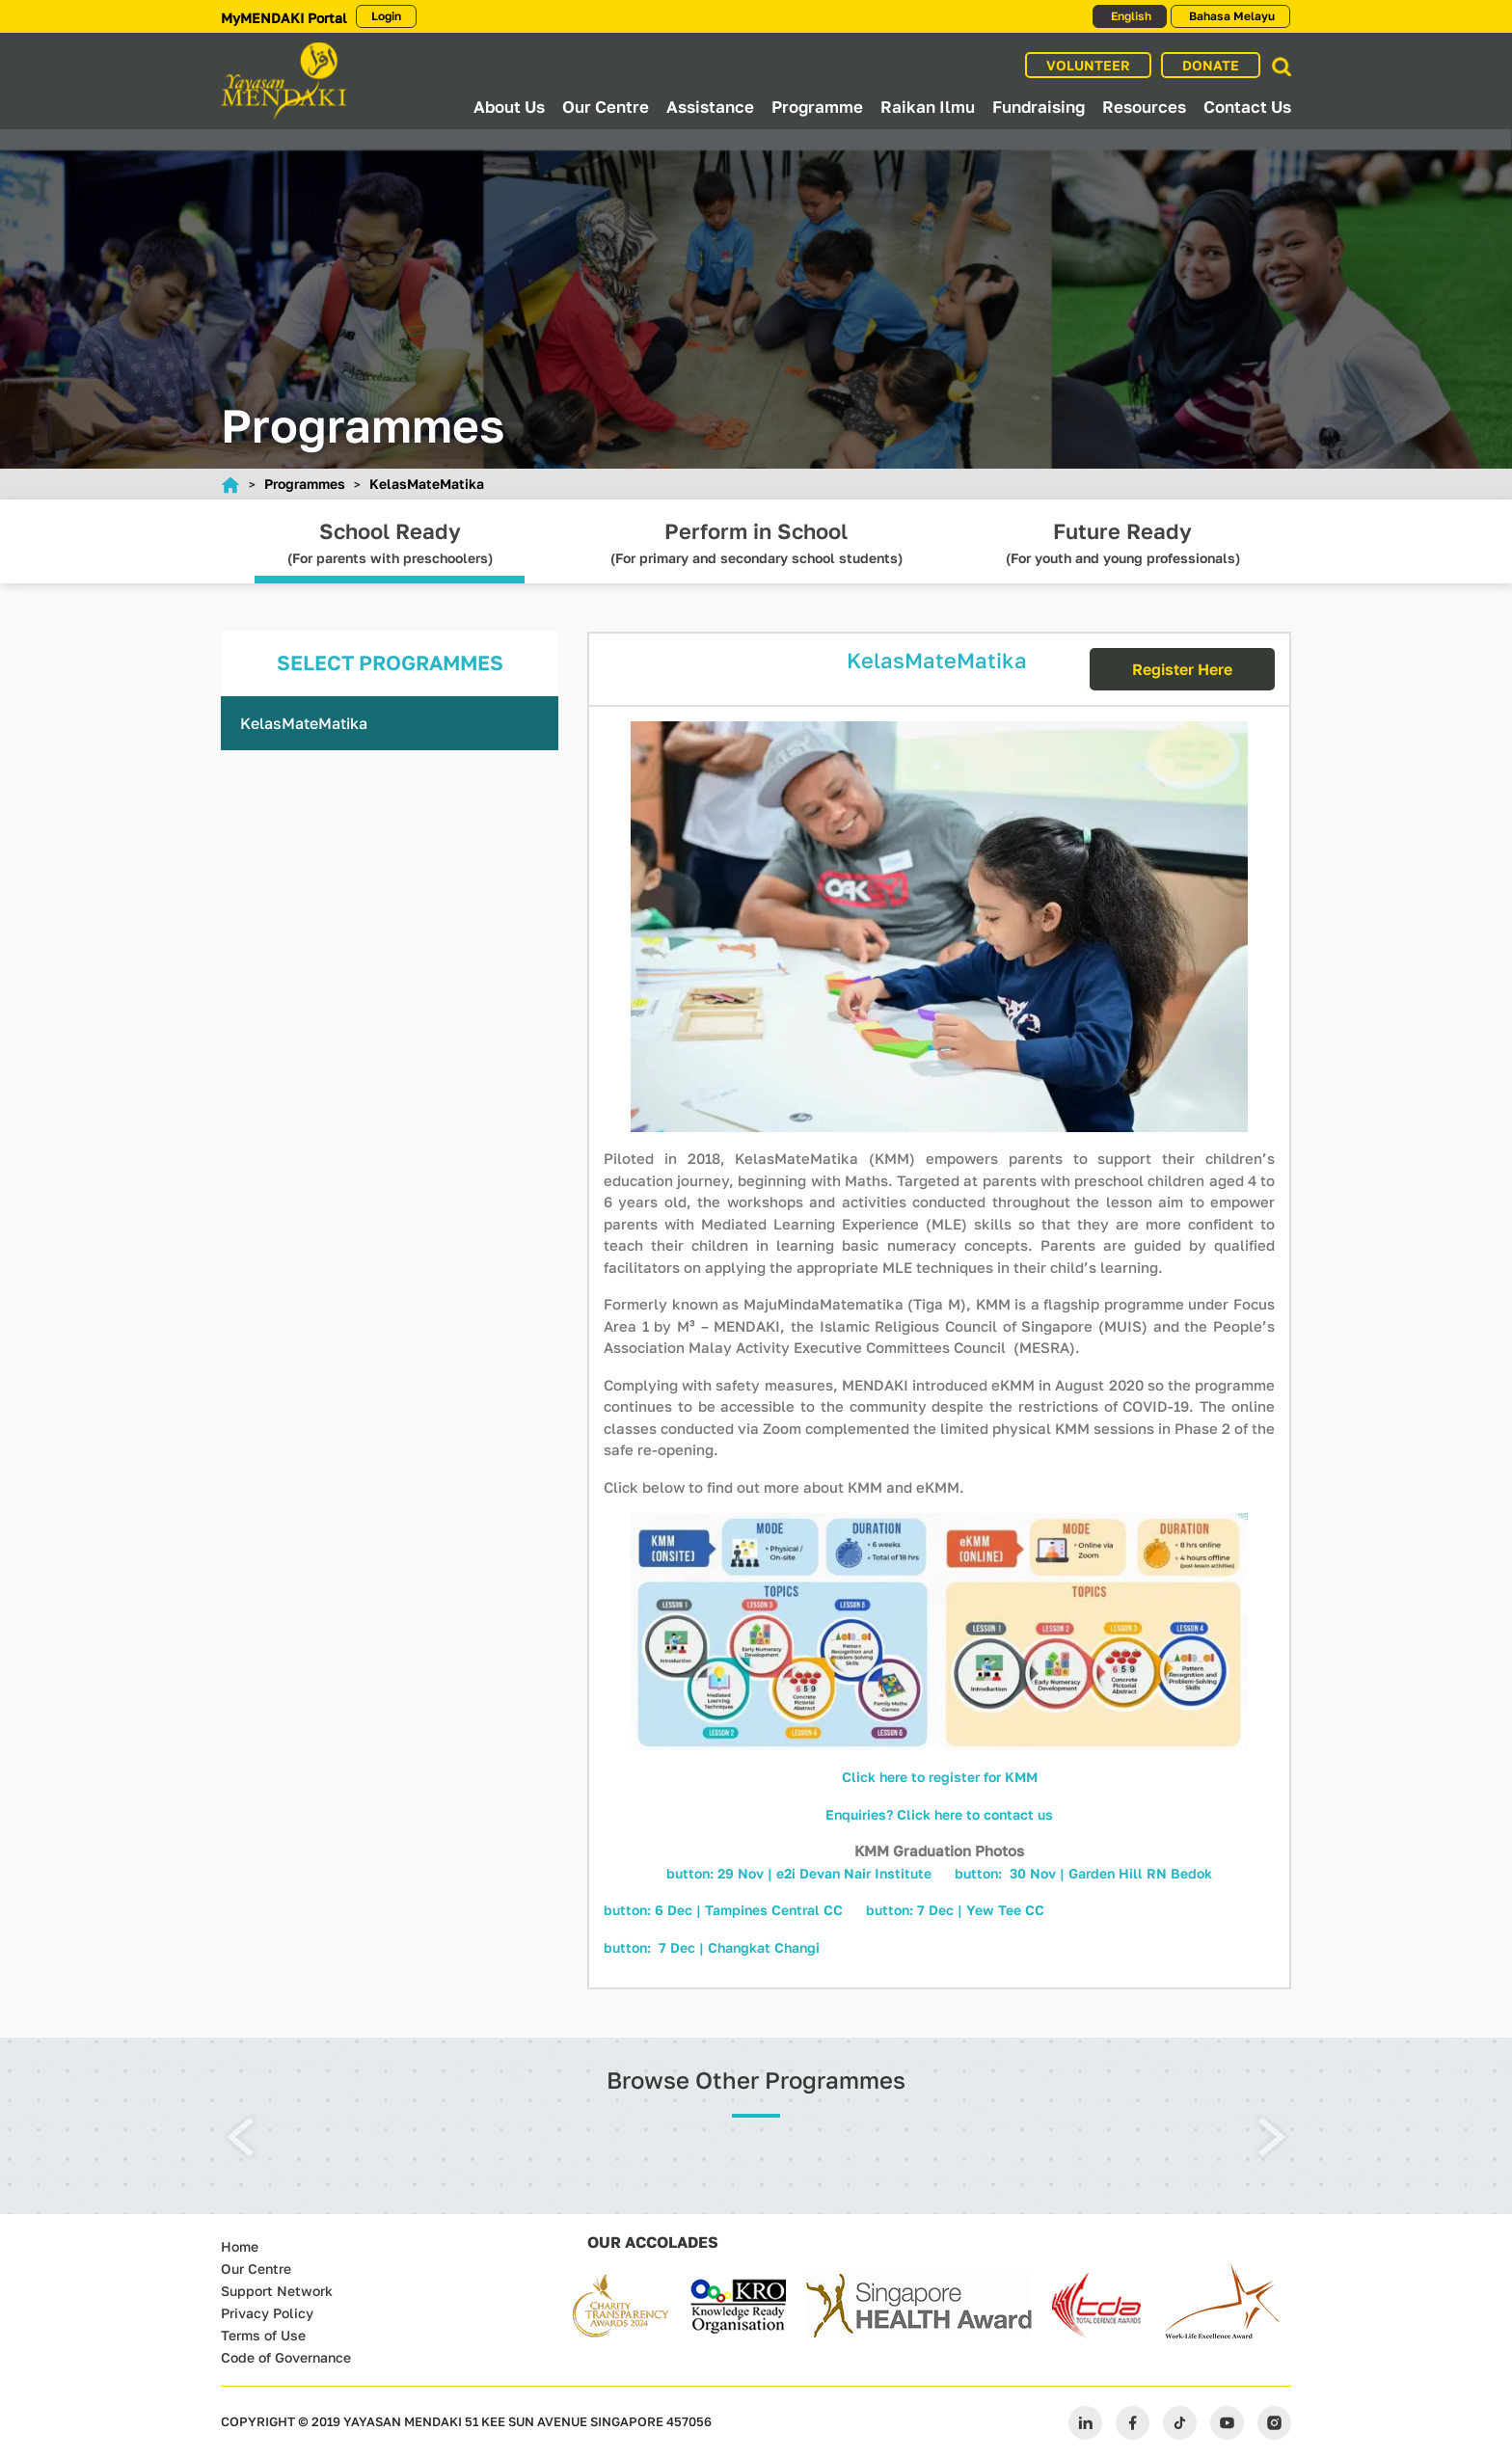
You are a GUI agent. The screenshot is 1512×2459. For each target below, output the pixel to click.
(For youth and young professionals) (1122, 551)
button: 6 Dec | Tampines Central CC (725, 1910)
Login (386, 16)
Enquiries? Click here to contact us (939, 1814)
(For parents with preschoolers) (389, 551)
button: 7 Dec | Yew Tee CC (955, 1910)
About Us (509, 106)
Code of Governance (286, 2357)
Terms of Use (263, 2335)
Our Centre (605, 106)
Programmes (304, 483)
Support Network (277, 2291)
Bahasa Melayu (1230, 16)
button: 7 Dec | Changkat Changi (712, 1947)
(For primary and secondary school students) (756, 551)
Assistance (710, 106)
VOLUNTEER (1088, 65)
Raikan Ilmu (927, 106)
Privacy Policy (267, 2313)
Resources (1144, 106)
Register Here (1182, 669)
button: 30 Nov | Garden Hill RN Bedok (1083, 1873)
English (1129, 16)
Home (239, 2246)
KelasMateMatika (426, 483)
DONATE (1210, 65)
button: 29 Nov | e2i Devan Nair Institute (799, 1873)
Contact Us (1247, 106)
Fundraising (1038, 106)
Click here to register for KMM (940, 1777)
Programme (817, 106)
